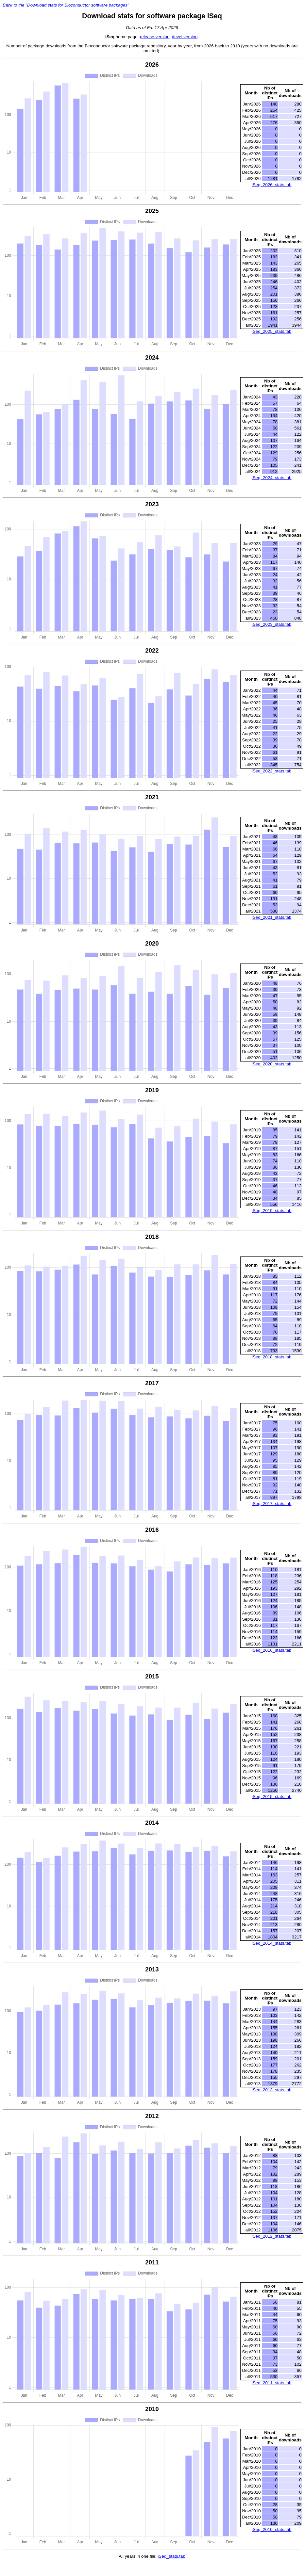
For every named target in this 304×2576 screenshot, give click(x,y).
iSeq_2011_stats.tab (272, 2382)
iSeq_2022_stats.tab (272, 771)
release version (154, 36)
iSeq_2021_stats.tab (272, 917)
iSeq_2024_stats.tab (272, 477)
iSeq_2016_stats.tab (272, 1650)
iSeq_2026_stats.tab (272, 184)
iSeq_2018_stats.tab (272, 1356)
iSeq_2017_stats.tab (272, 1503)
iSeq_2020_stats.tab (272, 1063)
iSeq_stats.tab (171, 2556)
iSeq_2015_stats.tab (272, 1796)
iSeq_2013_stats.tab (272, 2089)
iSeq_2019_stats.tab (272, 1210)
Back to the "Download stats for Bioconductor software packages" (66, 5)
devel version (185, 36)
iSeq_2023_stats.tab (272, 624)
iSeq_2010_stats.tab (272, 2529)
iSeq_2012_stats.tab (272, 2236)
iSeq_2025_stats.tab (272, 331)
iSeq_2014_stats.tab (272, 1943)
